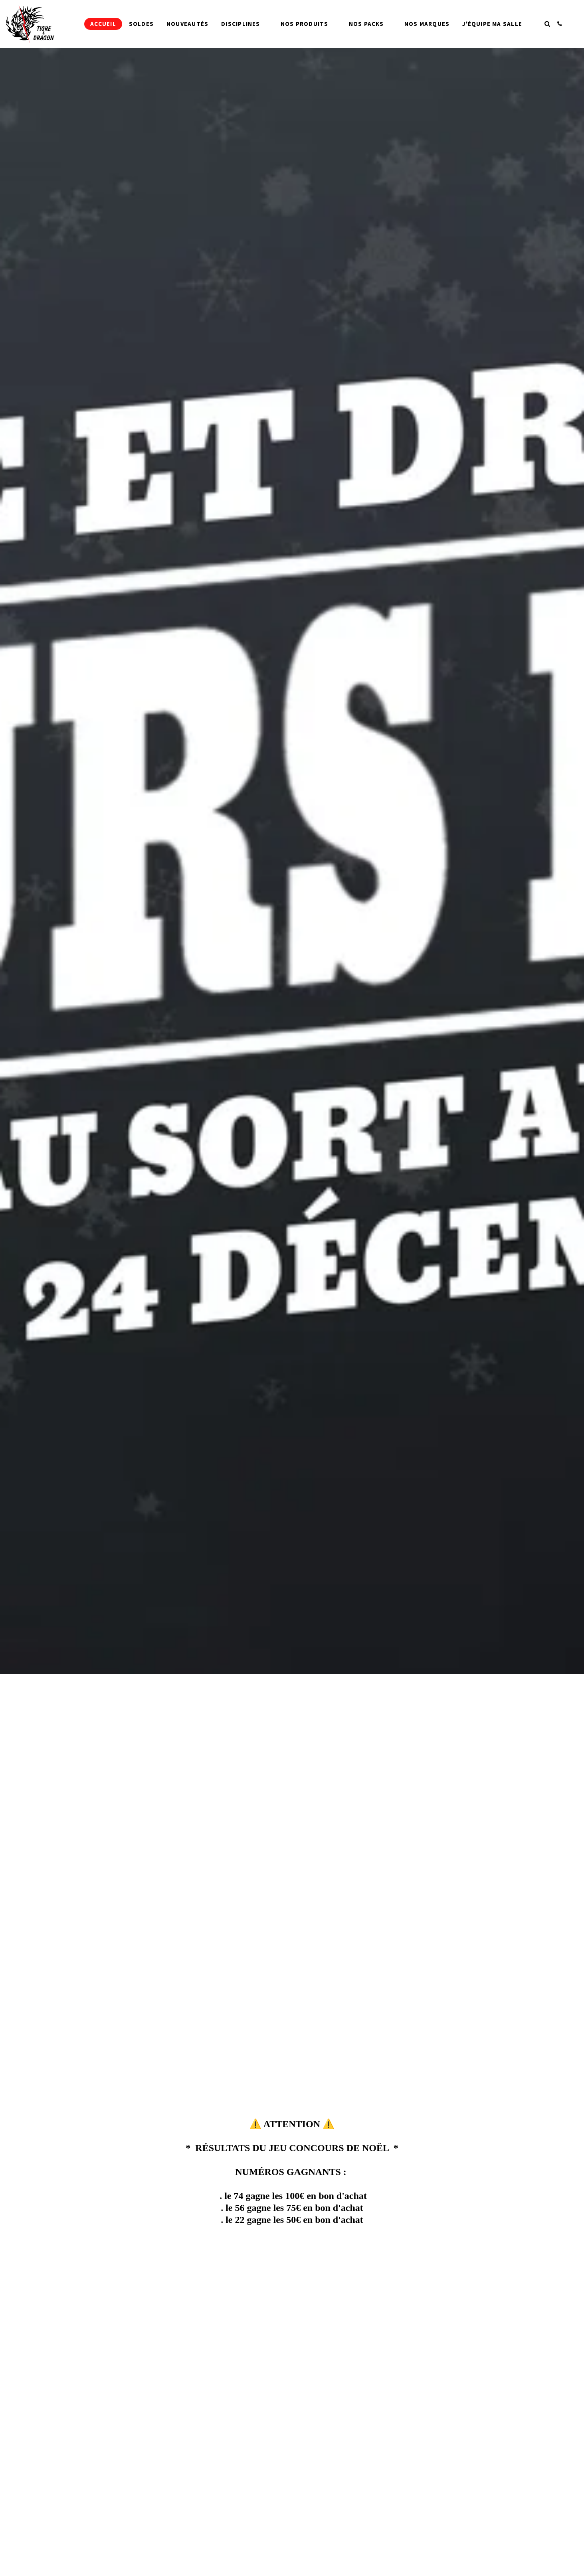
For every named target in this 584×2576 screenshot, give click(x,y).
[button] (547, 24)
